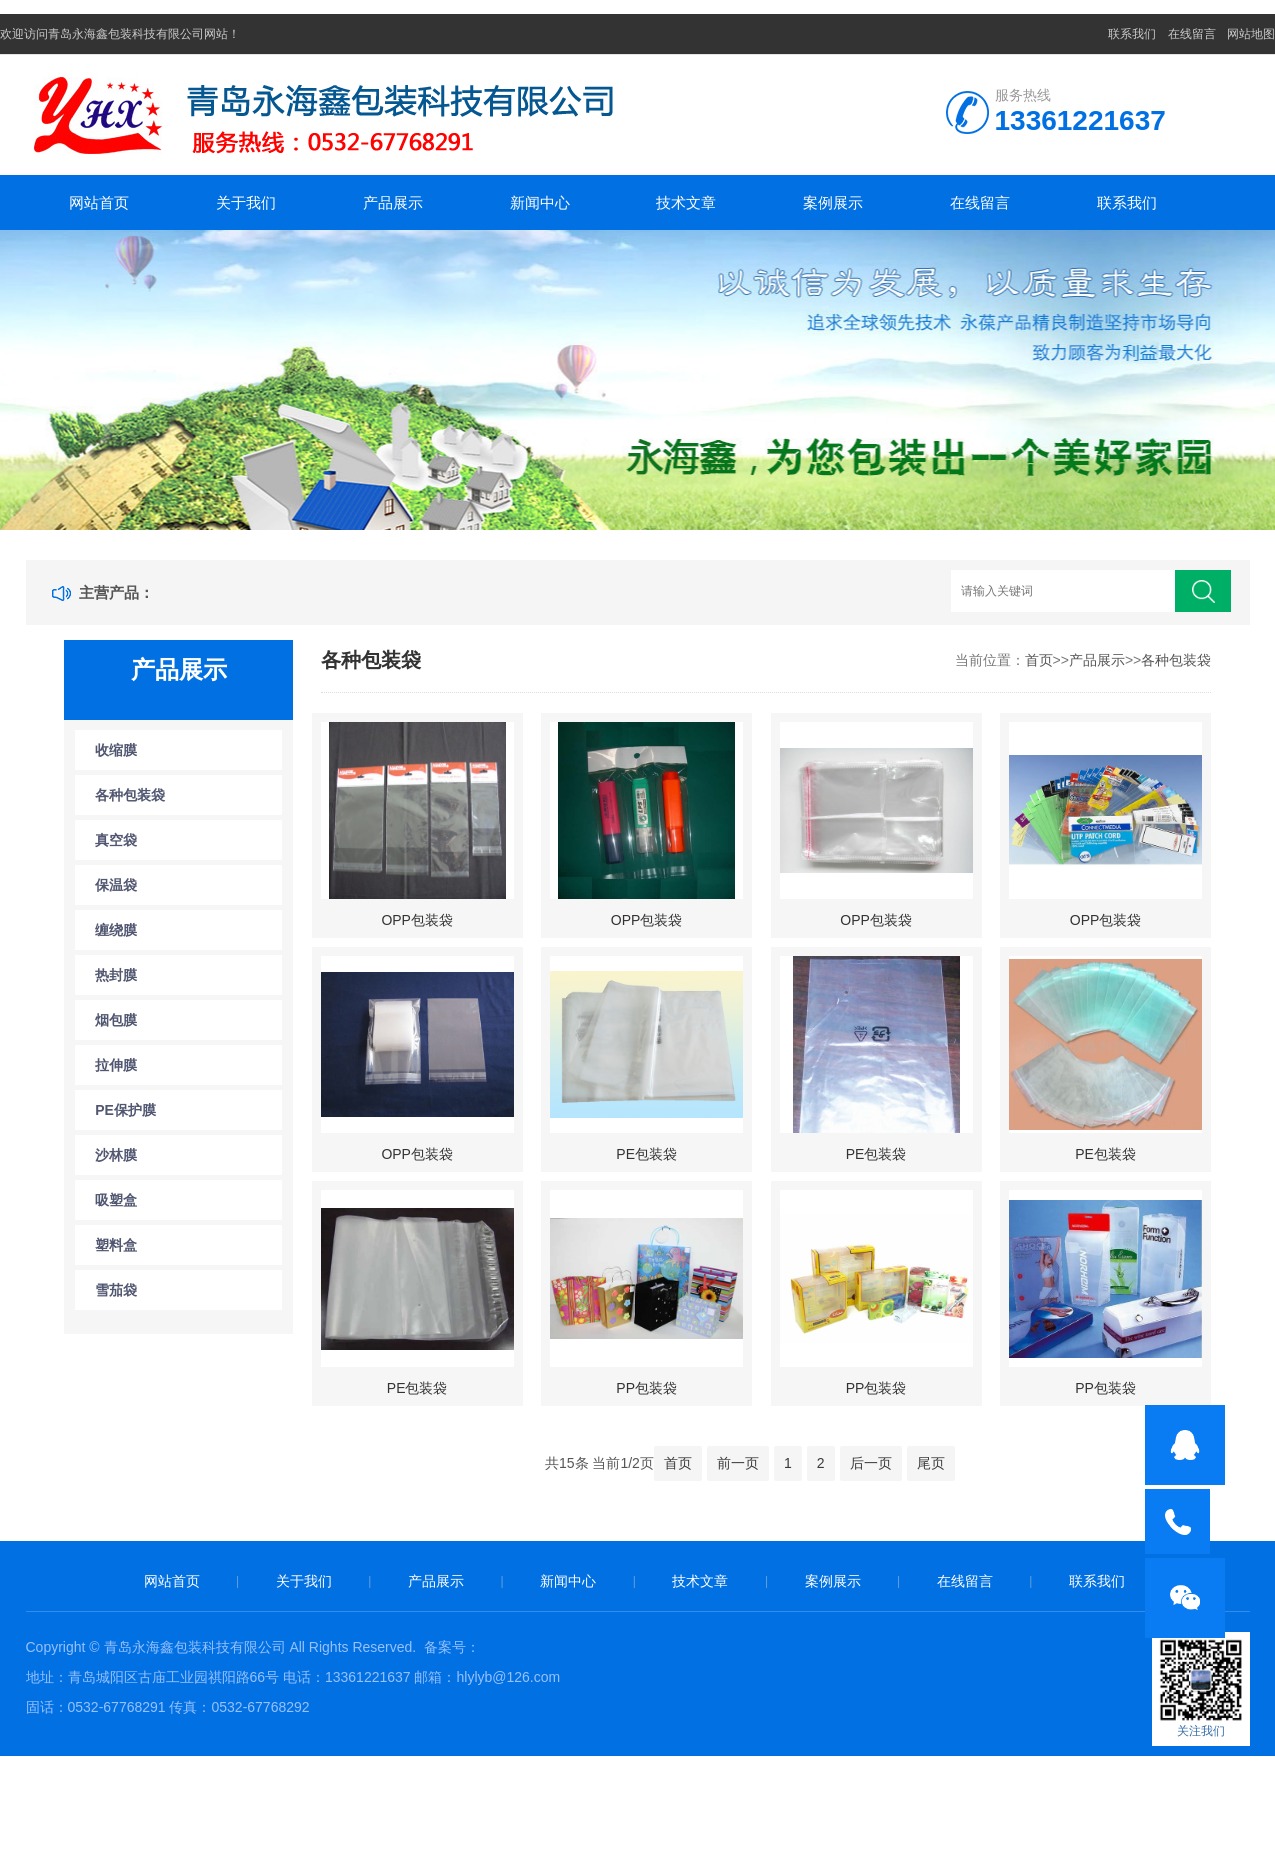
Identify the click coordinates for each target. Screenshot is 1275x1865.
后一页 (871, 1463)
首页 (1039, 660)
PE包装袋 (646, 1154)
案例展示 (833, 202)
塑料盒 (116, 1245)
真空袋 (116, 840)
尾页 (931, 1463)
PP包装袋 (646, 1388)
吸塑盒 (116, 1200)
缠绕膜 (116, 930)
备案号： (452, 1647)
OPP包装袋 (417, 920)
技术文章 (686, 202)
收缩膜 (116, 750)
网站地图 (1251, 34)
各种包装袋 (130, 795)
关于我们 (246, 202)
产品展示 (393, 202)
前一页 (738, 1463)
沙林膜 (116, 1155)
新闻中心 (540, 202)
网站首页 (99, 202)
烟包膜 (116, 1020)
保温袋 (116, 885)
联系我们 (1132, 34)
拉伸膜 (116, 1065)
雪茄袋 (116, 1290)
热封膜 (116, 975)
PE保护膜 (125, 1110)
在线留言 (1192, 34)
